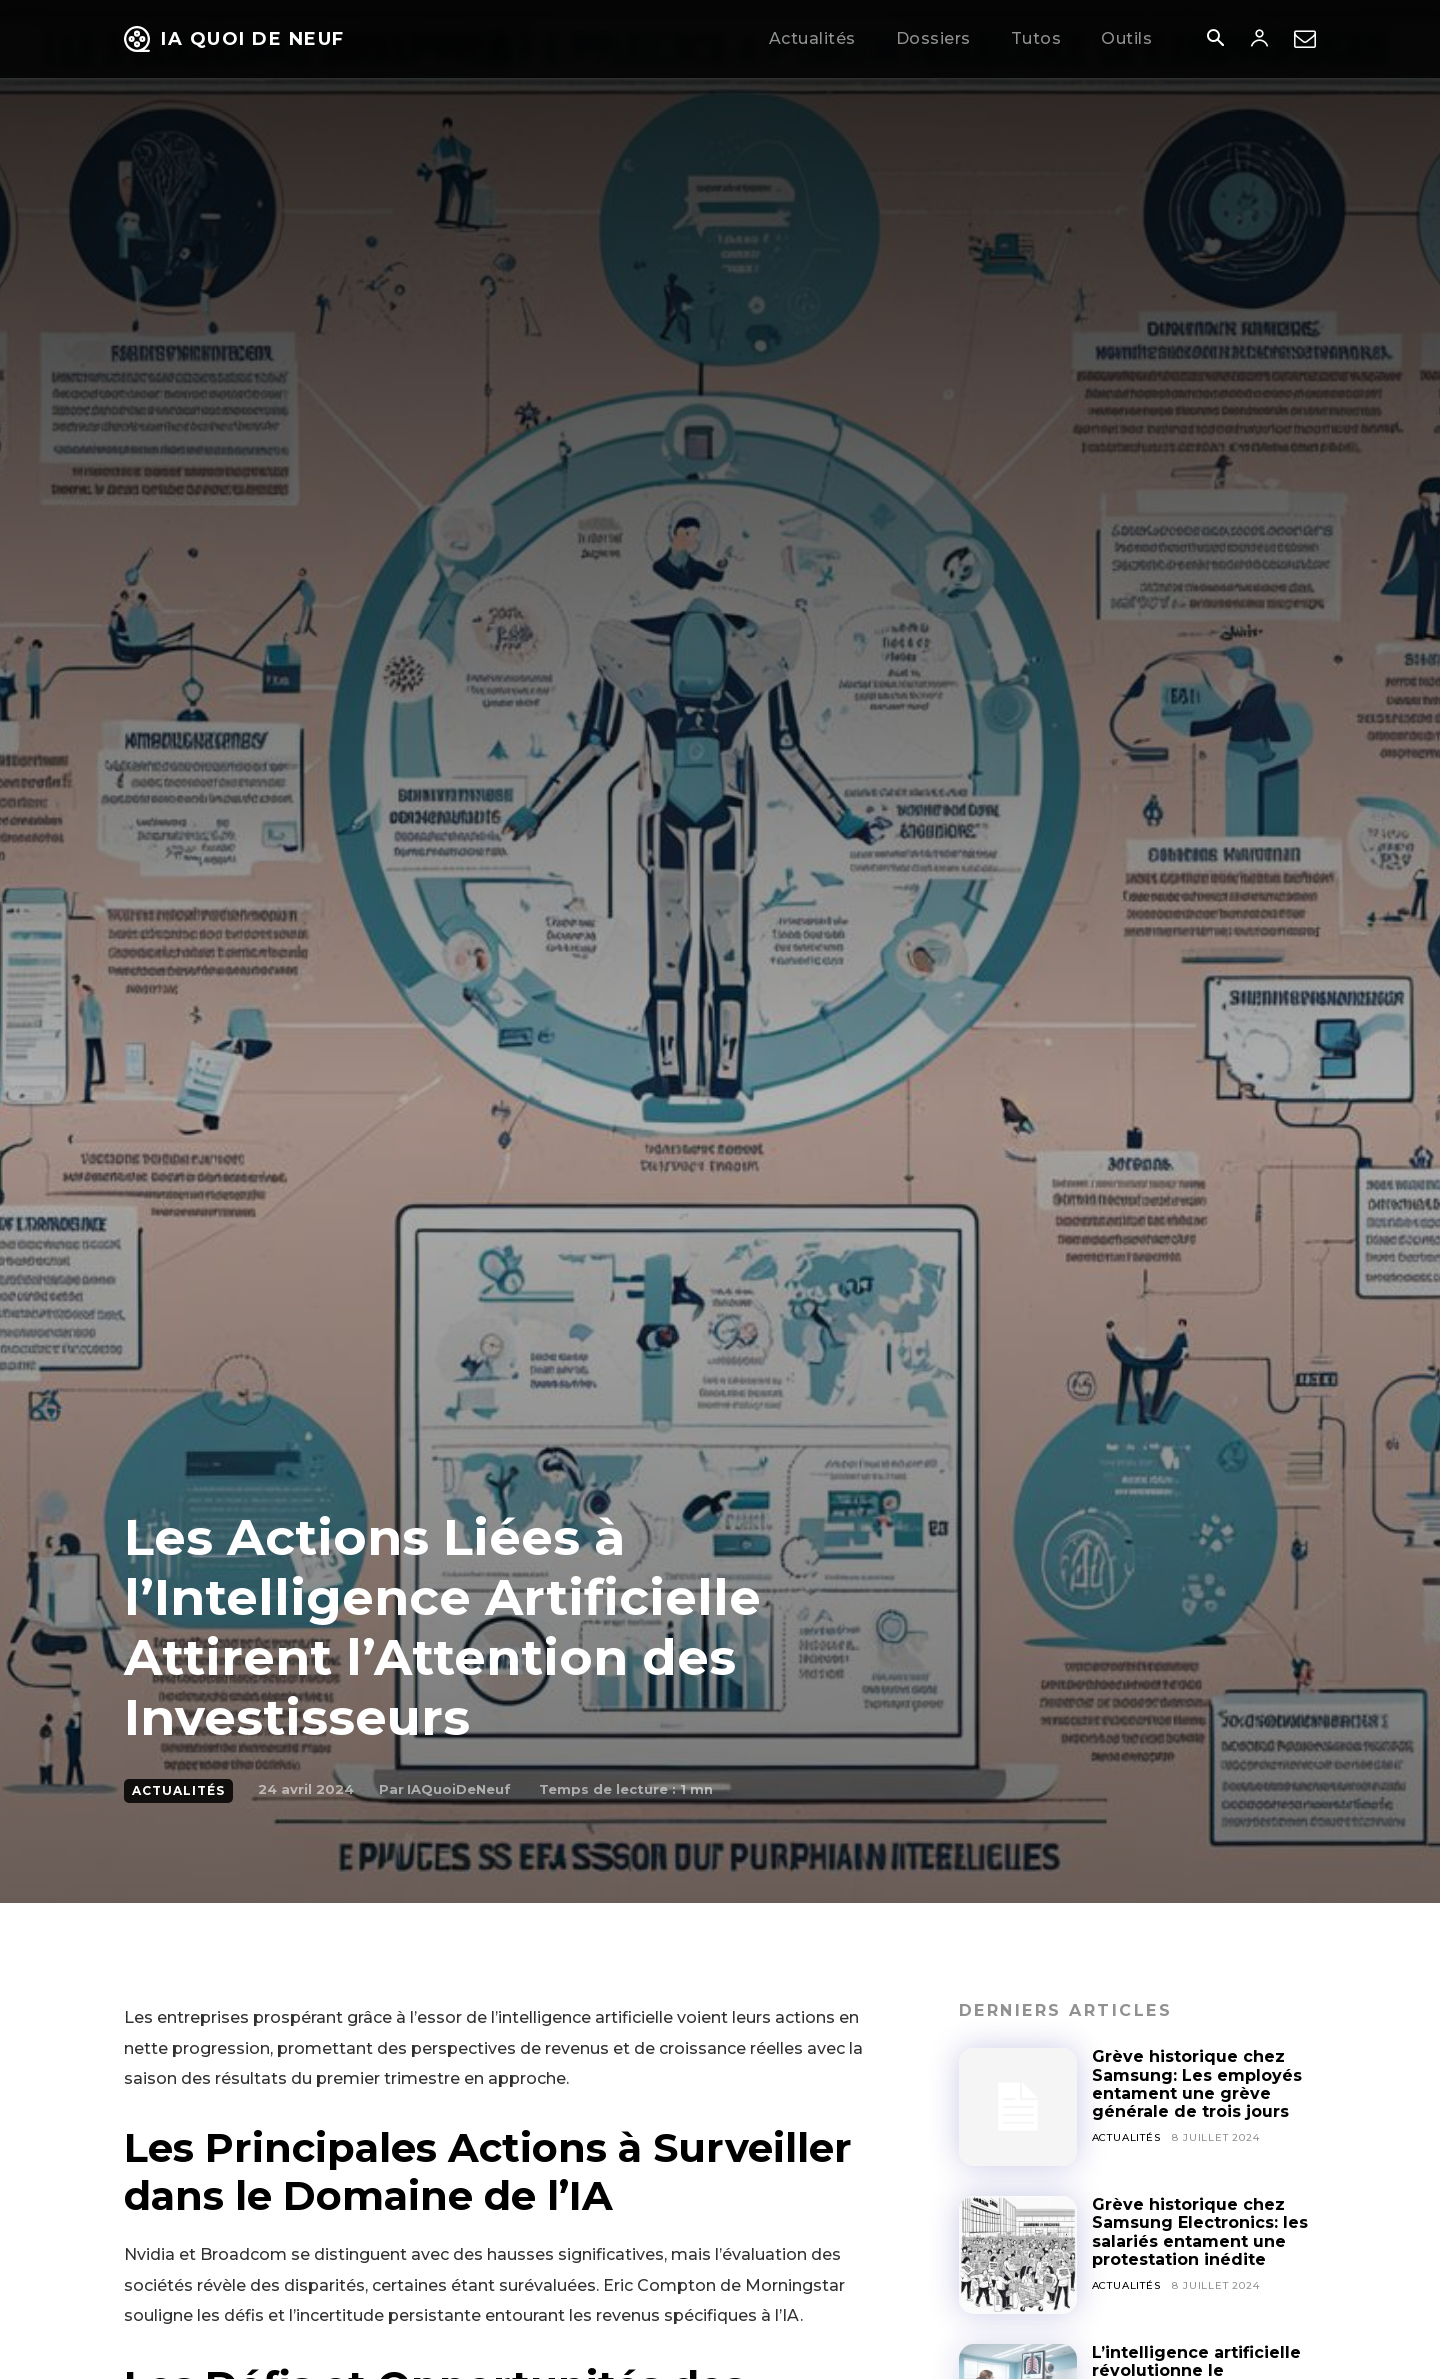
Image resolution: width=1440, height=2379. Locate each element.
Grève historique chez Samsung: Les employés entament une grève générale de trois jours (1197, 2084)
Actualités (178, 1791)
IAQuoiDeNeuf (459, 1789)
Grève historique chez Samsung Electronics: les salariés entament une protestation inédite (1200, 2232)
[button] (1215, 40)
